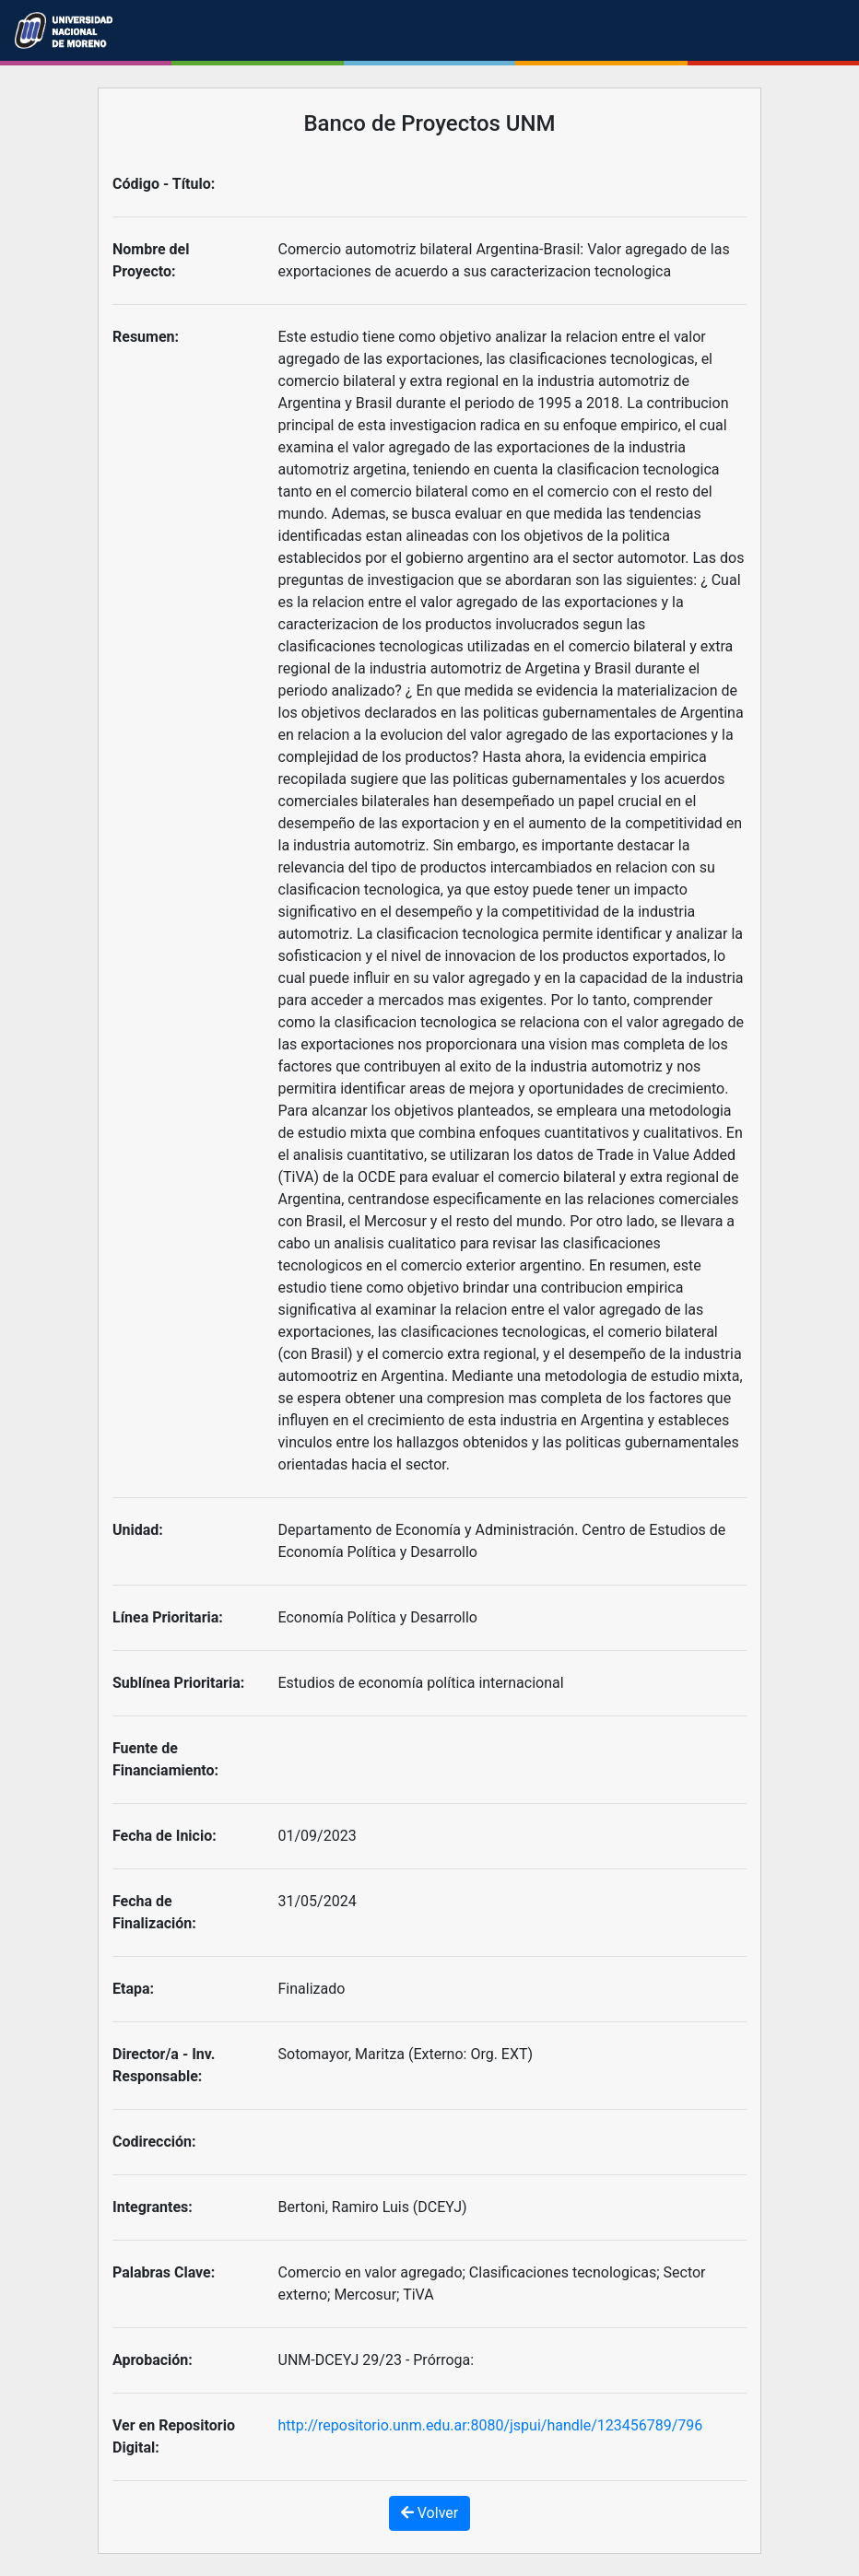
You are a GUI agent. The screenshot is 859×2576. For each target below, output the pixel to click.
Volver (429, 2513)
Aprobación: (152, 2360)
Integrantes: (152, 2207)
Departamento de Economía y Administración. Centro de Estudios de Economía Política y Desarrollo (502, 1541)
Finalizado (312, 1988)
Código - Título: (163, 184)
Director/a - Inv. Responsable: (163, 2065)
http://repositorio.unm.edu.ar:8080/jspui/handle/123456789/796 (490, 2425)
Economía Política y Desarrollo (377, 1617)
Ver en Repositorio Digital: (173, 2436)
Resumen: (145, 336)
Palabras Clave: (163, 2272)
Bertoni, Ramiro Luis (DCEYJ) (372, 2207)
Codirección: (154, 2141)
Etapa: (133, 1988)
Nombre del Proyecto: (150, 260)
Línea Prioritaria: (167, 1617)
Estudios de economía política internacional (421, 1683)
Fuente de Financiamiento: (165, 1759)
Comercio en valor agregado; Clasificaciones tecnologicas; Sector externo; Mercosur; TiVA (492, 2283)
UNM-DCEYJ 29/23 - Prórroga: (376, 2360)
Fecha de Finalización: (154, 1912)
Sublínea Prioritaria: (178, 1683)
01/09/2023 (317, 1835)
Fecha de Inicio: (164, 1835)
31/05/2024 (317, 1901)
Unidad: (137, 1530)
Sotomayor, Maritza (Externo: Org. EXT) (406, 2054)
